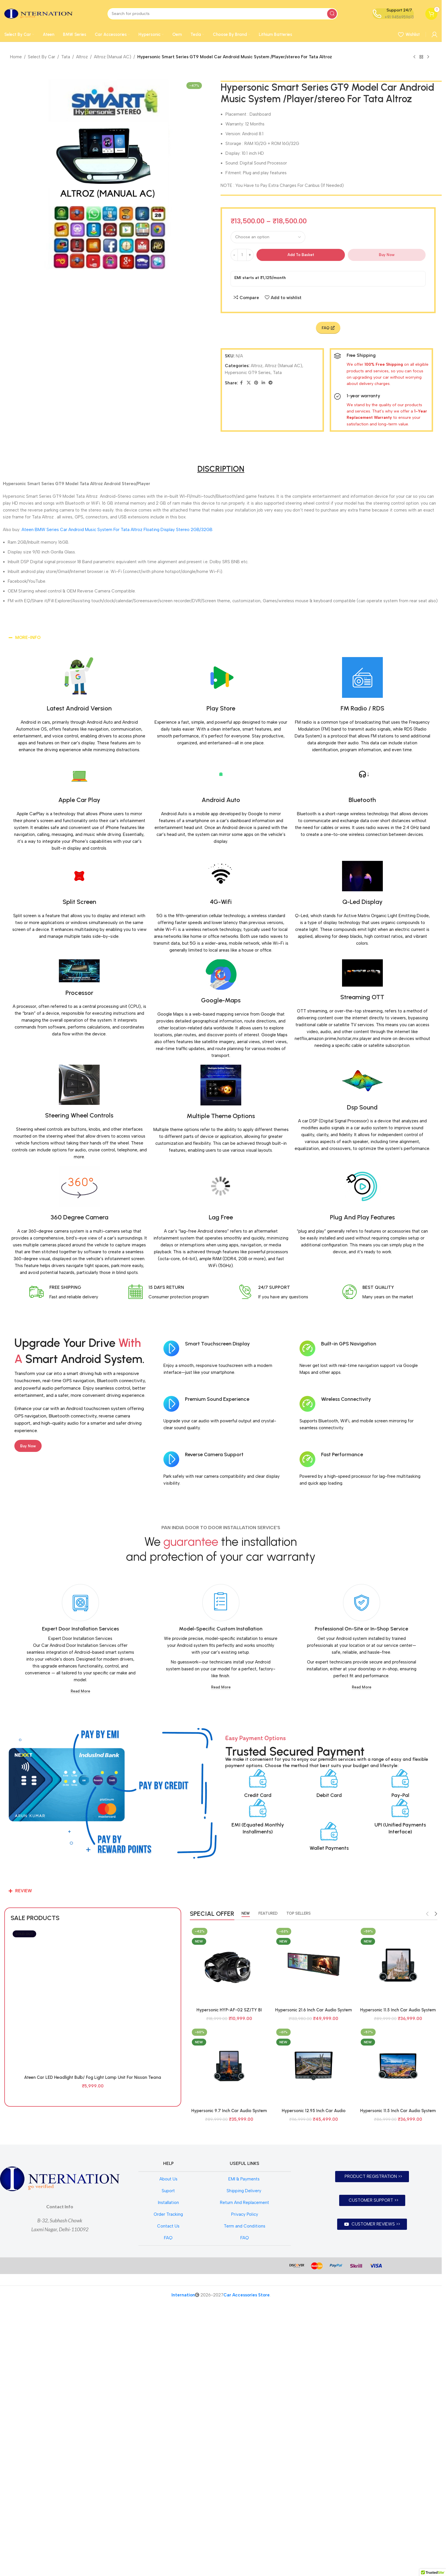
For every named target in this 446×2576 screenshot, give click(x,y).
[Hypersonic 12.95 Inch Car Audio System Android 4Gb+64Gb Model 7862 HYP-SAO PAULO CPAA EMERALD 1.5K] (313, 2066)
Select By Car (41, 56)
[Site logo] (38, 13)
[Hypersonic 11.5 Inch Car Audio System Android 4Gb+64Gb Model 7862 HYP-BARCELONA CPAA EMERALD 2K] (398, 1965)
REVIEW (23, 1890)
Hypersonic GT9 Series (248, 372)
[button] (221, 637)
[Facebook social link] (241, 383)
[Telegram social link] (270, 383)
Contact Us (168, 2498)
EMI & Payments (244, 2451)
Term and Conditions (244, 2498)
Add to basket (300, 255)
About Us (168, 2451)
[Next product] (428, 57)
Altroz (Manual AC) (112, 56)
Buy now (387, 255)
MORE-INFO (27, 637)
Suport (168, 2462)
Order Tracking (168, 2486)
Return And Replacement (244, 2474)
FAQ (168, 2510)
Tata (65, 56)
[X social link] (248, 383)
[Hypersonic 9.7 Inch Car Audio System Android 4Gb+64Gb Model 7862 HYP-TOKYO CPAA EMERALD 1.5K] (229, 2066)
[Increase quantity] (250, 255)
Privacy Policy (244, 2486)
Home (16, 56)
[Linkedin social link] (263, 383)
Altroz (82, 56)
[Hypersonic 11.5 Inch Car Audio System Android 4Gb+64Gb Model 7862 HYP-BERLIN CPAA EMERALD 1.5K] (398, 2066)
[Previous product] (414, 57)
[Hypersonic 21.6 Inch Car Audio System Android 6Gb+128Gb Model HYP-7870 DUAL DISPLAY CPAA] (313, 1965)
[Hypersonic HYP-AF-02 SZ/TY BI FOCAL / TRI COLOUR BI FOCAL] (229, 1965)
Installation (168, 2474)
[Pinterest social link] (256, 383)
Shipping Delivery (244, 2462)
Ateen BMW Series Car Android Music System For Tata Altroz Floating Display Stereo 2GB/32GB (117, 529)
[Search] (222, 14)
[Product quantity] (242, 255)
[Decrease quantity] (234, 255)
